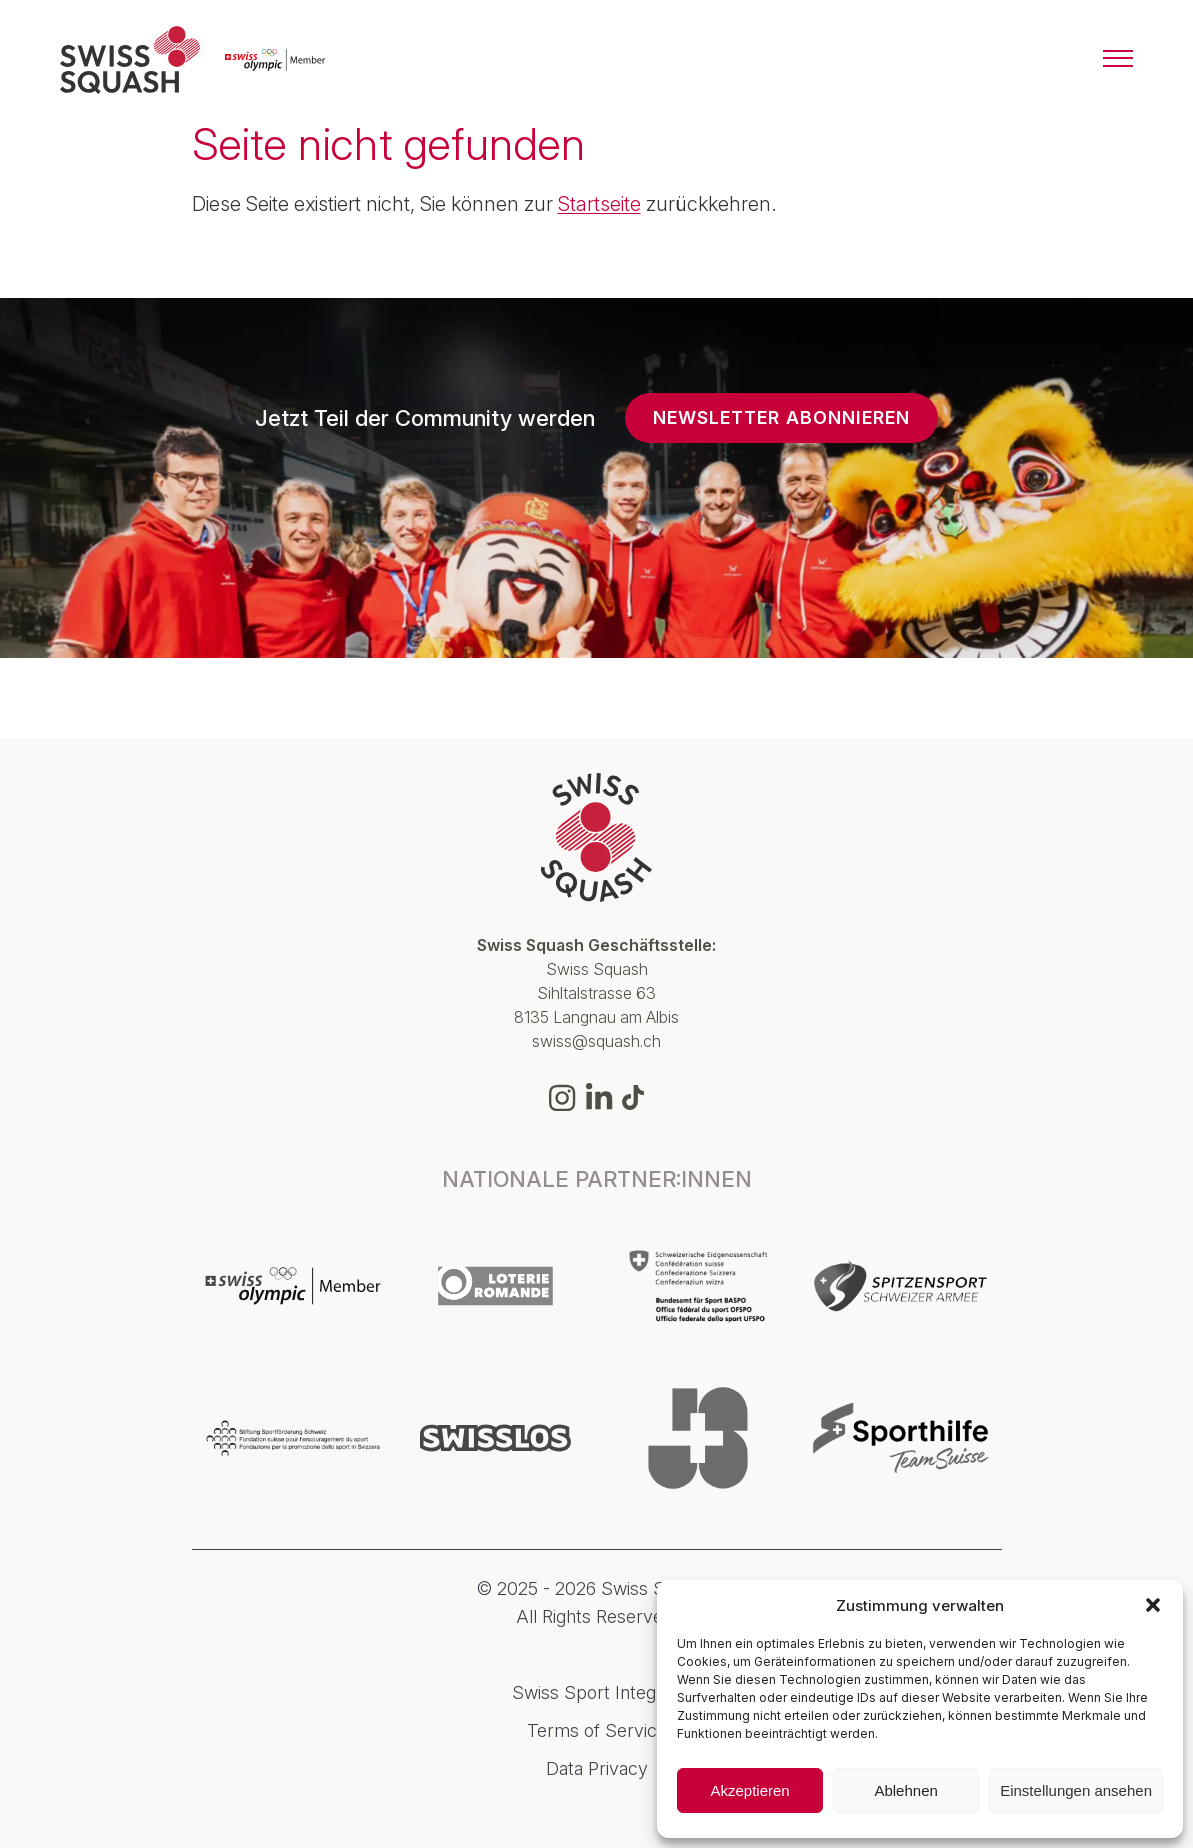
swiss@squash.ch (596, 1041)
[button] (1153, 1605)
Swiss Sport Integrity (597, 1693)
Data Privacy (597, 1769)
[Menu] (1118, 60)
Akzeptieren (749, 1790)
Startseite (599, 204)
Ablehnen (905, 1790)
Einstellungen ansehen (1076, 1790)
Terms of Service (597, 1731)
